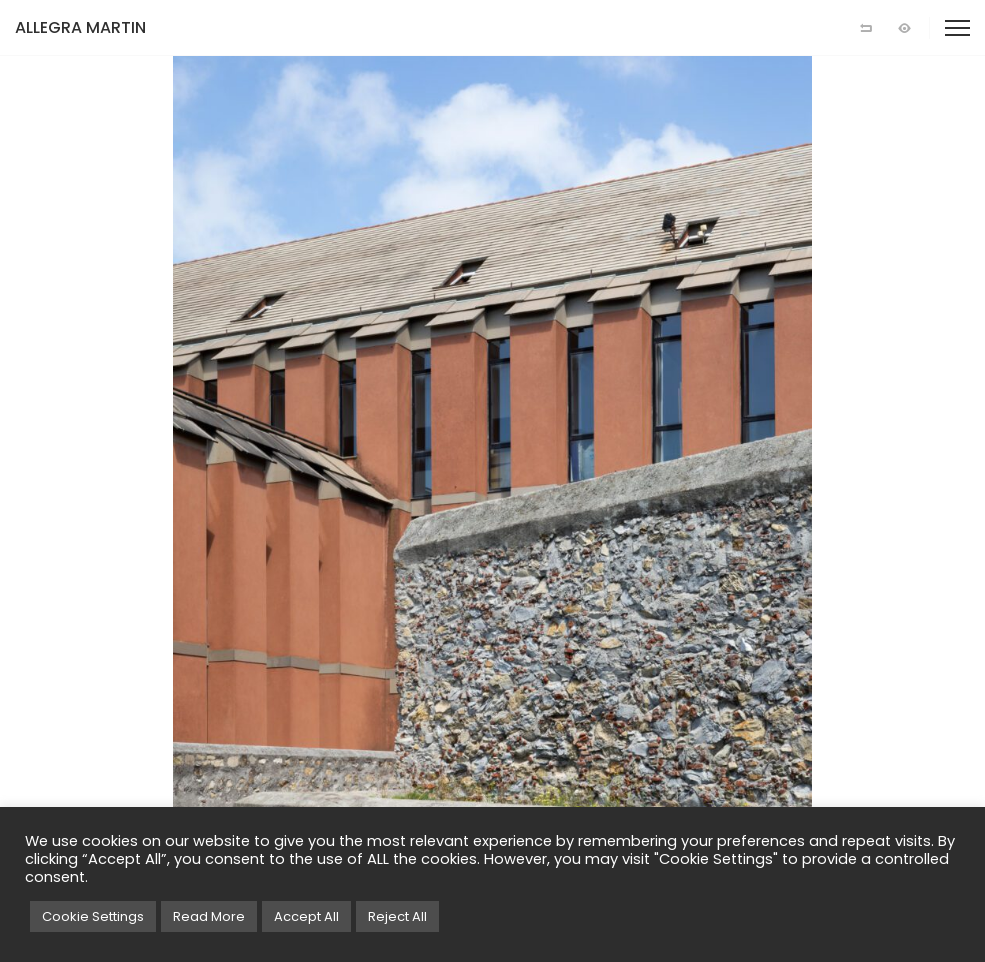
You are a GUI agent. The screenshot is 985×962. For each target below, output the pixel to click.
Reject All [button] (397, 916)
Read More (209, 916)
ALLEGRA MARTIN (80, 27)
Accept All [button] (306, 916)
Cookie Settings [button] (93, 916)
